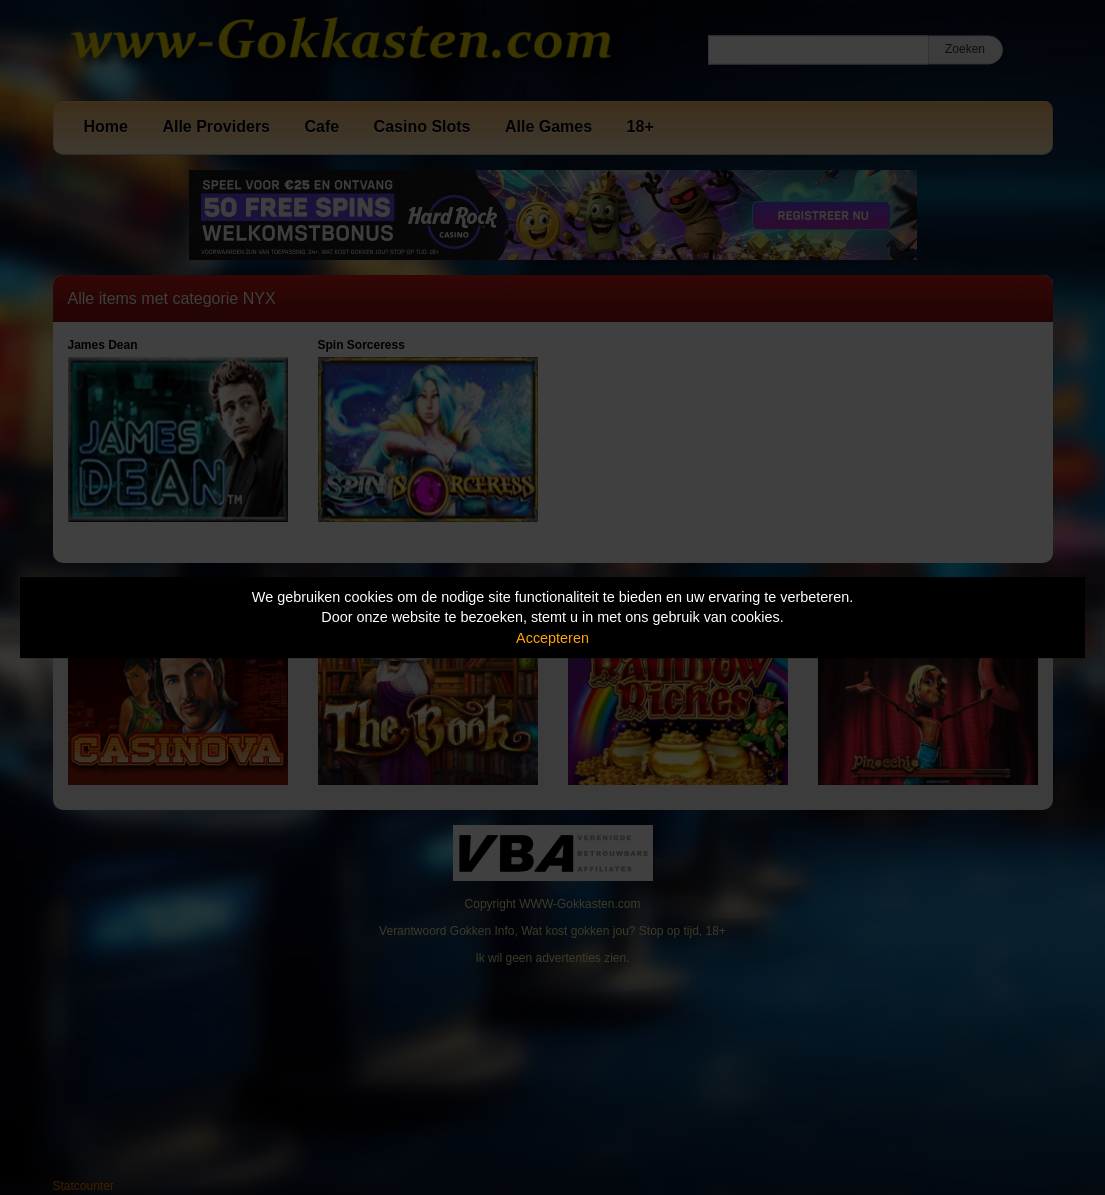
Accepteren (552, 638)
